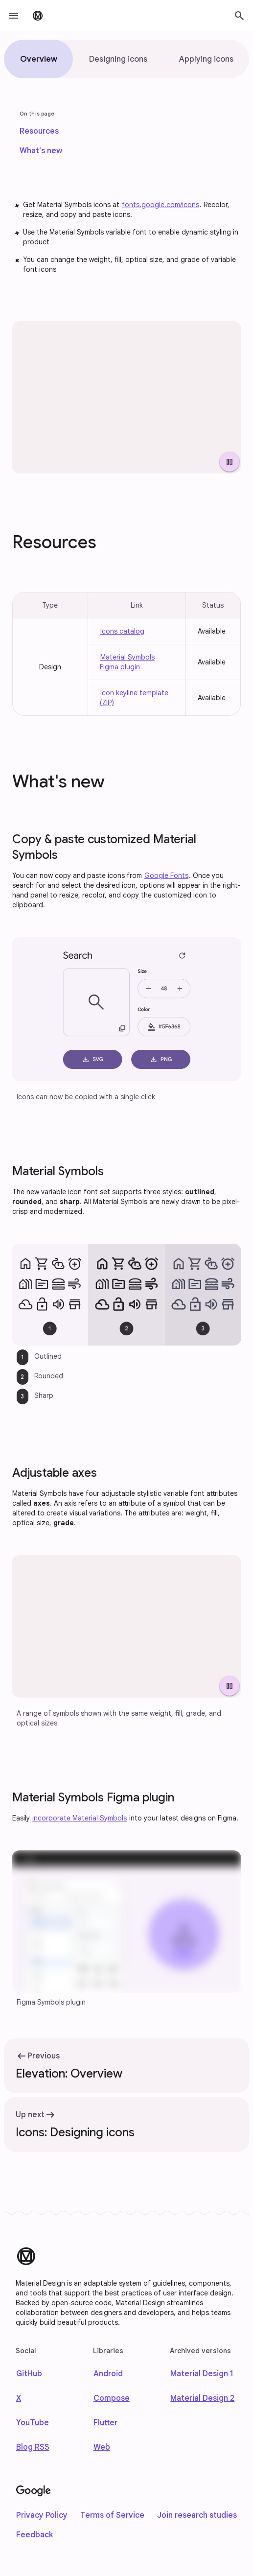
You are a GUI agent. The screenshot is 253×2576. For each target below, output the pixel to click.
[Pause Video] (229, 462)
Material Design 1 (201, 2374)
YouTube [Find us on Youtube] (32, 2423)
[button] (13, 15)
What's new (41, 151)
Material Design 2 (202, 2398)
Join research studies (197, 2515)
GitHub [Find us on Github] (29, 2374)
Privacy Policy (42, 2515)
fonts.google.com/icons (160, 204)
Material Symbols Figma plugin (127, 662)
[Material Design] (26, 2256)
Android (108, 2374)
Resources (39, 131)
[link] (39, 131)
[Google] (33, 2491)
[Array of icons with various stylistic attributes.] (126, 397)
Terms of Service (112, 2515)
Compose (111, 2398)
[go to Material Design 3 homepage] (37, 15)
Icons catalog (122, 631)
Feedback (34, 2535)
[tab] (38, 59)
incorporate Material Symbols (79, 1818)
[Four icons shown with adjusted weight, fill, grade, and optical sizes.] (126, 1626)
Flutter (105, 2423)
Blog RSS (32, 2447)
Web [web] (101, 2447)
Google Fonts (166, 875)
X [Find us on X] (18, 2398)
